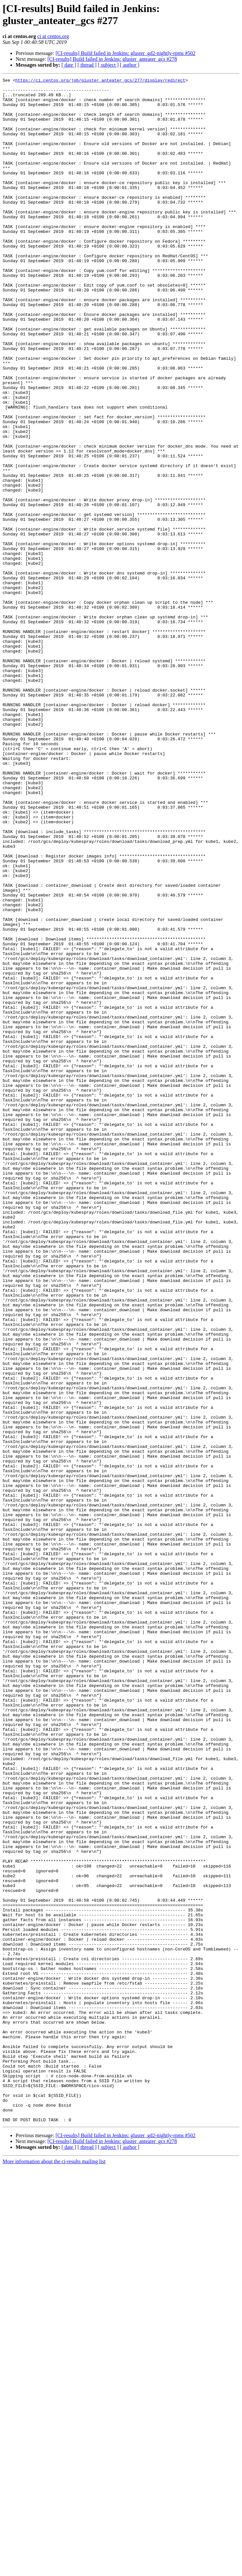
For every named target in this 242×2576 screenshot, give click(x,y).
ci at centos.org (53, 36)
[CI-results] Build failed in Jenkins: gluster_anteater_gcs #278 (112, 59)
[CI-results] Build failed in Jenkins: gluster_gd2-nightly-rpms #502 (125, 53)
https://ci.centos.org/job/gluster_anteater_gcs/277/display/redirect (100, 81)
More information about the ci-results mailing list (54, 2570)
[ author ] (130, 65)
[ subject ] (108, 65)
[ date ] (68, 65)
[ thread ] (87, 65)
